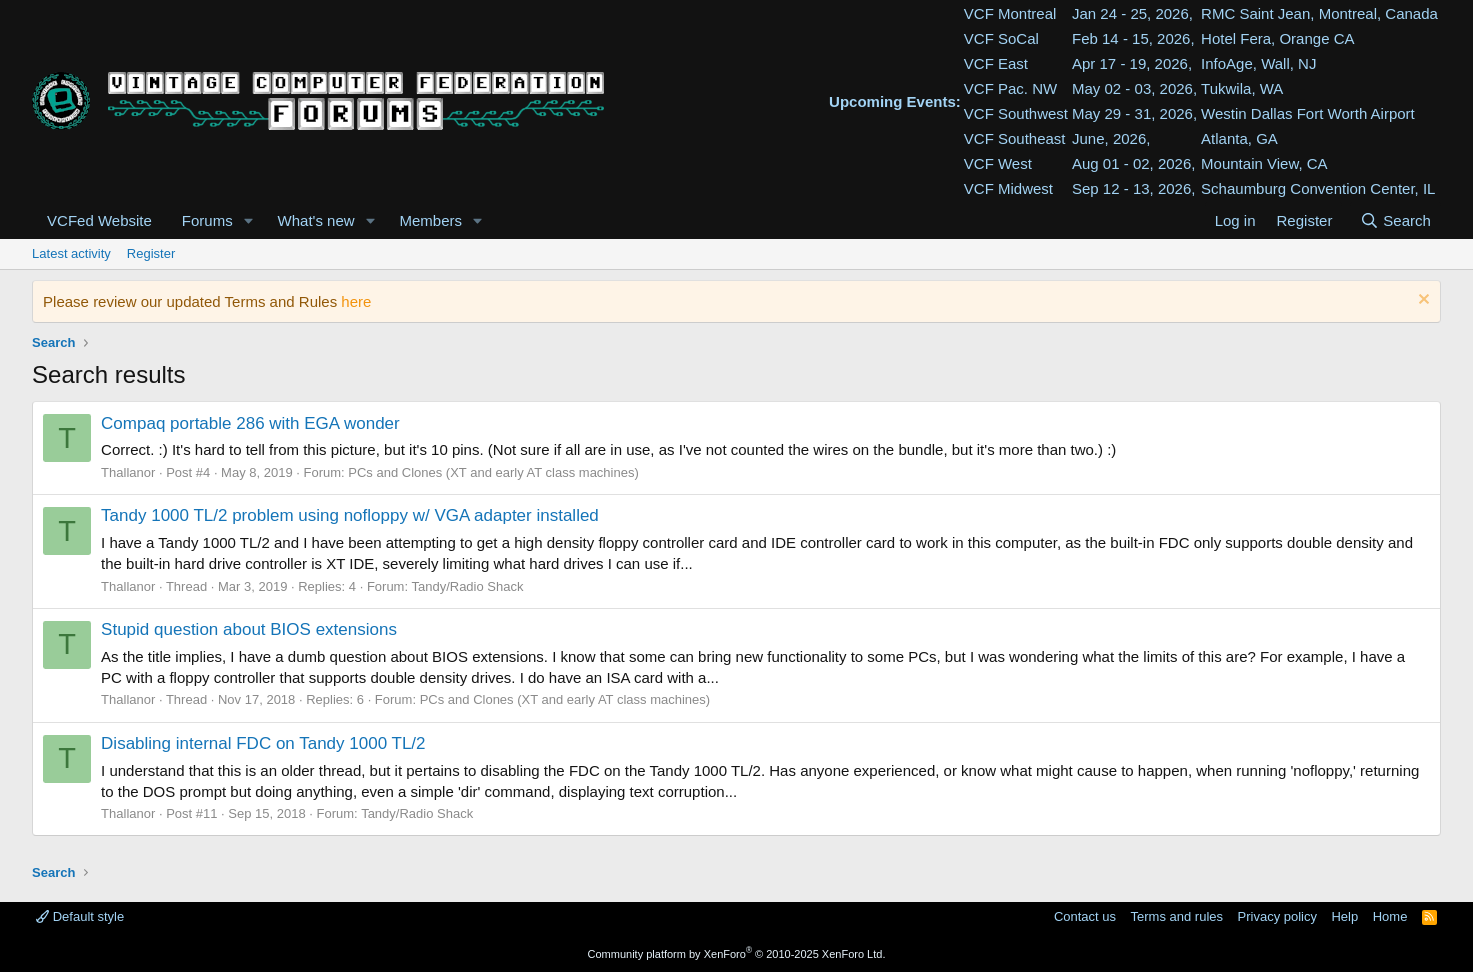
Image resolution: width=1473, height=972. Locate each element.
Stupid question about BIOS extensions (249, 629)
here (356, 301)
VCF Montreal (1010, 13)
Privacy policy (1277, 916)
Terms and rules (1177, 916)
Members (431, 220)
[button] (249, 220)
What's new (316, 220)
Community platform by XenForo (737, 954)
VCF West (998, 163)
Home (1390, 916)
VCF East (996, 63)
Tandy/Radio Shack (467, 586)
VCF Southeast (1015, 138)
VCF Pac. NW (1010, 88)
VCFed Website (99, 220)
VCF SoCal (1001, 38)
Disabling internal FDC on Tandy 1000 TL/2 (263, 743)
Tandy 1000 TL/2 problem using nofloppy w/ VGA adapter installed (350, 515)
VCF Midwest (1008, 188)
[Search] (1395, 220)
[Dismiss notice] (1421, 301)
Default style (80, 916)
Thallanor (128, 472)
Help (1344, 916)
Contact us (1085, 916)
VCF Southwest (1016, 113)
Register (151, 253)
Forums (207, 220)
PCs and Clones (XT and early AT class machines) (493, 472)
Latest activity (71, 253)
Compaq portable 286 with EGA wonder (250, 423)
